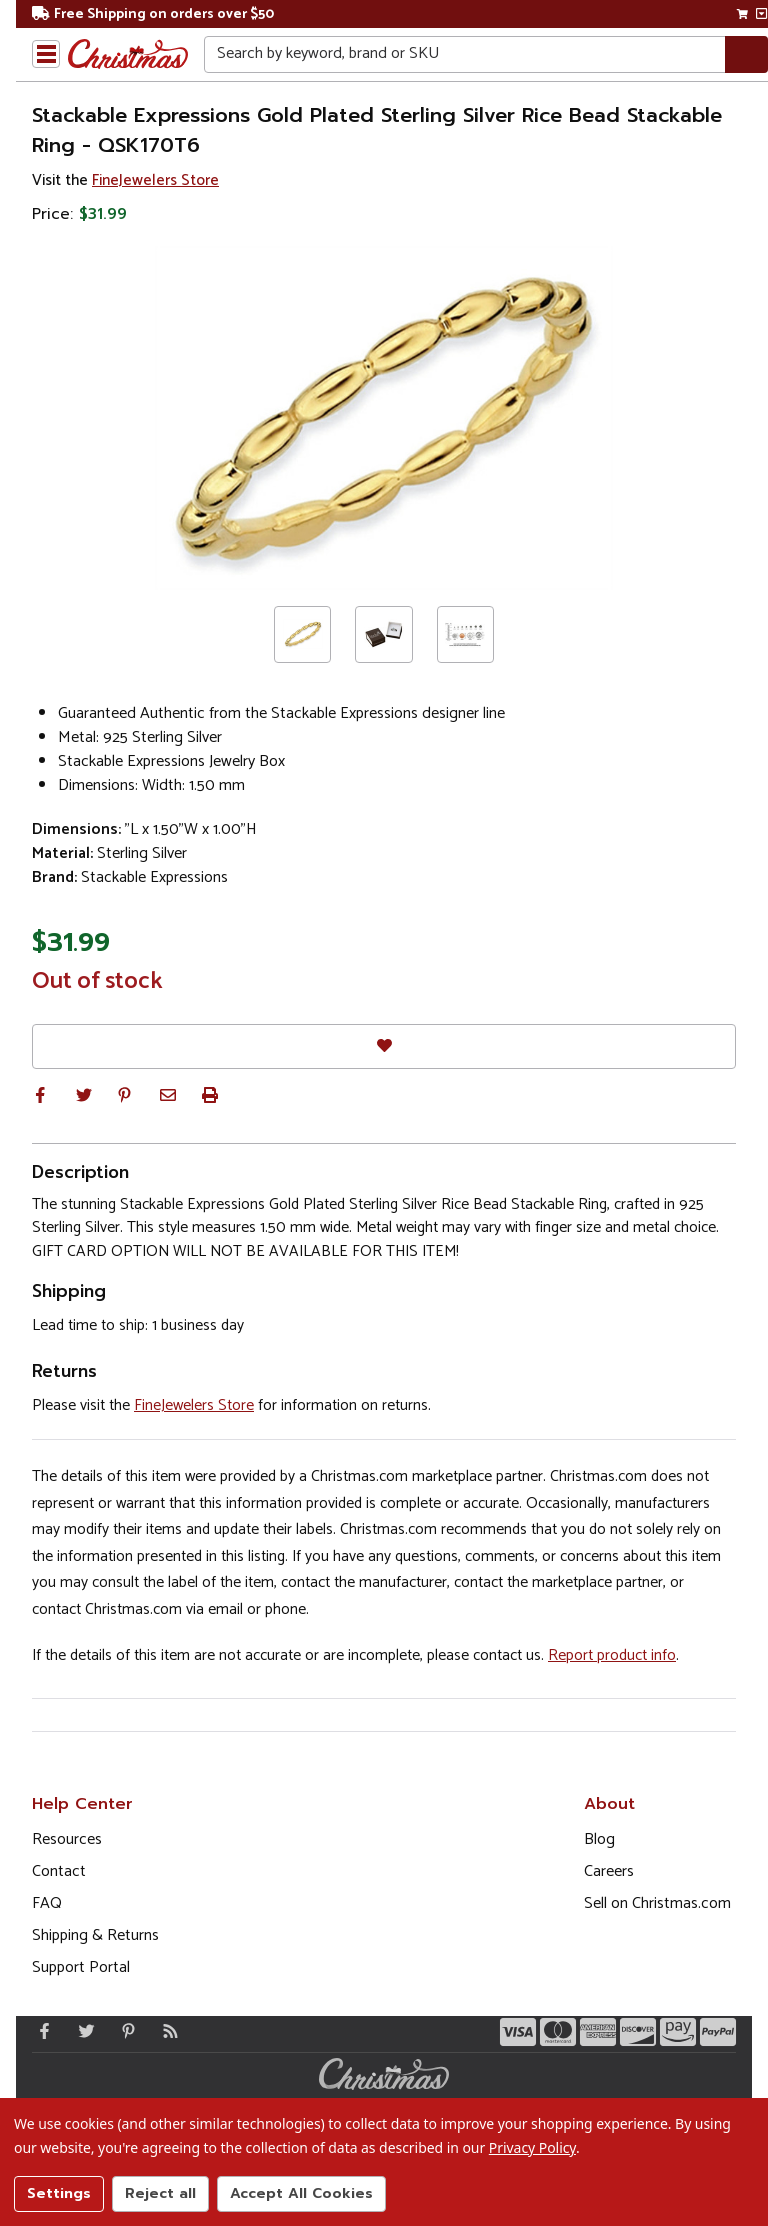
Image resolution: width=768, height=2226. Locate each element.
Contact (59, 1871)
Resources (67, 1839)
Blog (599, 1839)
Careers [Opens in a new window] (609, 1871)
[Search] (746, 54)
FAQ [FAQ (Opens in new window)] (47, 1903)
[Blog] (166, 2031)
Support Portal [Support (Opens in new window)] (81, 1967)
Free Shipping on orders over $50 (153, 14)
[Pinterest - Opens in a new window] (124, 2031)
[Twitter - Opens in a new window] (82, 2031)
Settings (59, 2193)
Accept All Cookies (301, 2193)
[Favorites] (384, 1046)
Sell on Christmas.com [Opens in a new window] (657, 1903)
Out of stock (97, 982)
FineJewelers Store (155, 180)
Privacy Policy (532, 2147)
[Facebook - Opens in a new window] (40, 2031)
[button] (40, 1095)
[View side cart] (761, 14)
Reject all (160, 2193)
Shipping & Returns (95, 1935)
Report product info (612, 1655)
